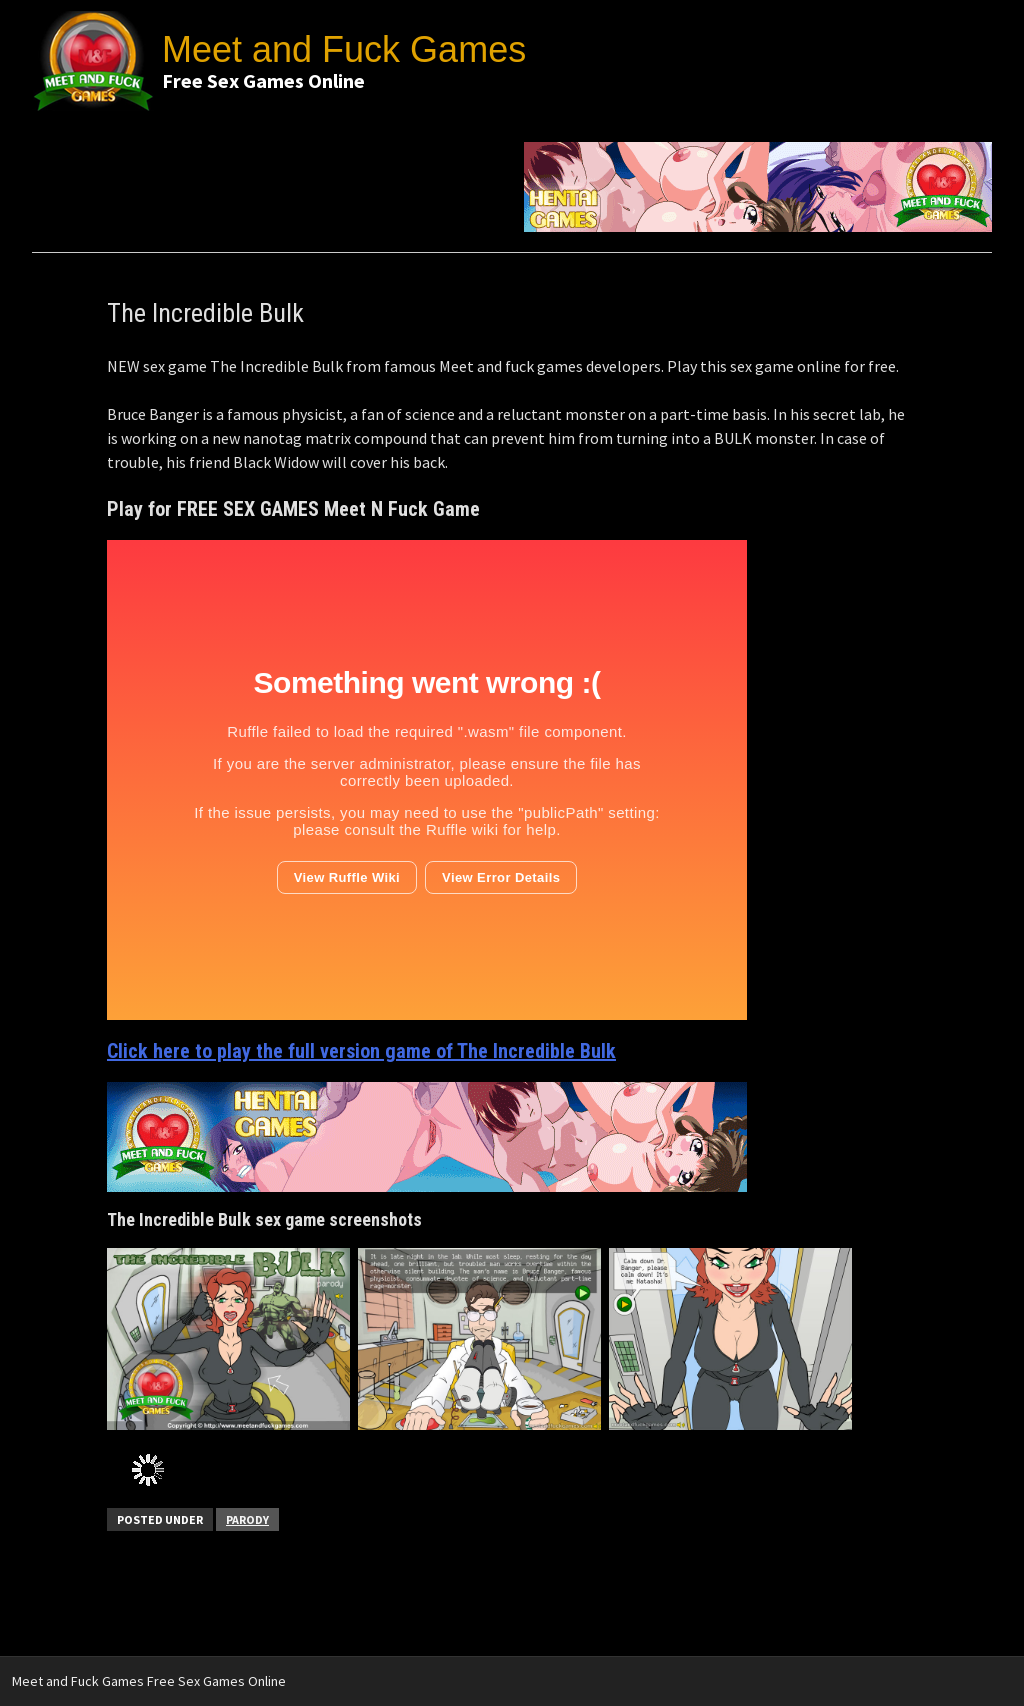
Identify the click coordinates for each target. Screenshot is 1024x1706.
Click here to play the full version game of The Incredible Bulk (361, 1051)
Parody (247, 1519)
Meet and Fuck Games (344, 49)
